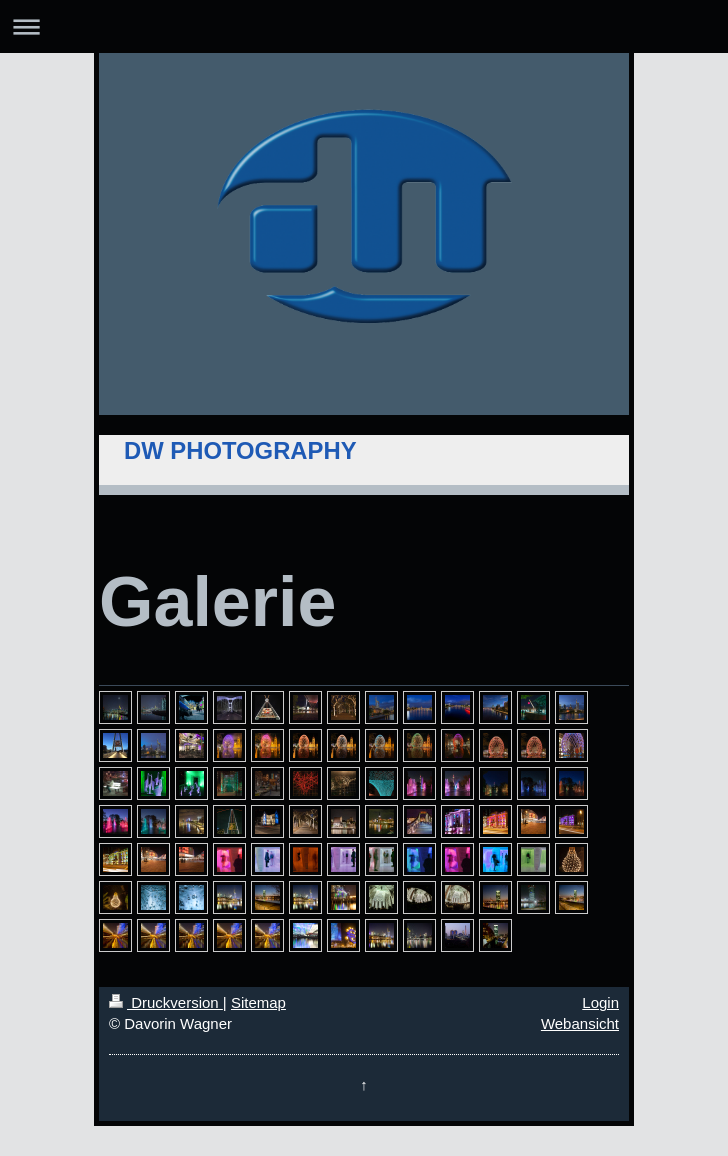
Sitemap (258, 1002)
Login (600, 1002)
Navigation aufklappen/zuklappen (364, 26)
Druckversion (166, 1002)
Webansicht (580, 1023)
